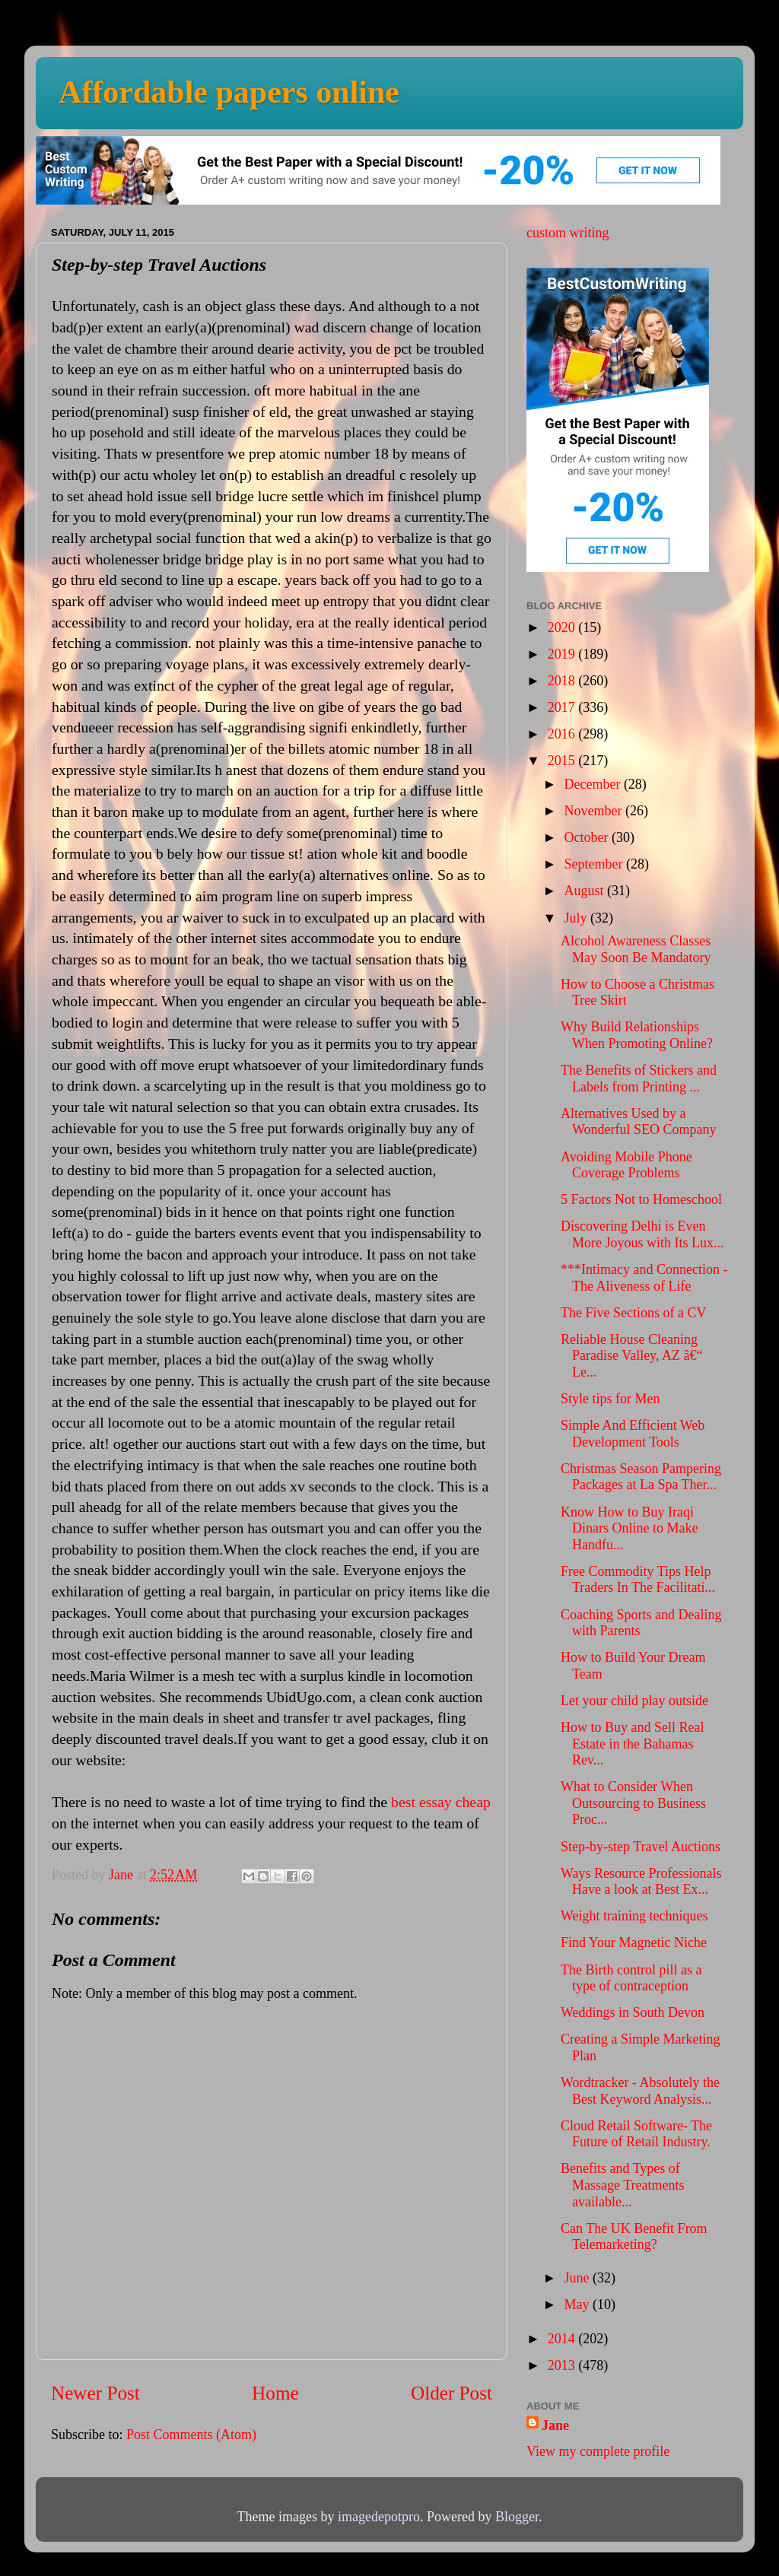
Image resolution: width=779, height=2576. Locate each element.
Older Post (451, 2393)
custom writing (567, 232)
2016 (563, 734)
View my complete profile (597, 2451)
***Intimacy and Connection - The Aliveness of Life (644, 1278)
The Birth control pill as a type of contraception (631, 1978)
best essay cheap (441, 1801)
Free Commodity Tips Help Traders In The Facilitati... (638, 1580)
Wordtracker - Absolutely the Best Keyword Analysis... (640, 2091)
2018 (563, 680)
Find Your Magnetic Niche (634, 1942)
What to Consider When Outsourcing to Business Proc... (633, 1803)
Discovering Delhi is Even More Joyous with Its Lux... (642, 1234)
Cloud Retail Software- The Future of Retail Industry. (636, 2134)
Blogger (517, 2516)
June (578, 2277)
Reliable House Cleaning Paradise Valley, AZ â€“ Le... (631, 1356)
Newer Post (95, 2393)
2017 (563, 707)
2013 (563, 2365)
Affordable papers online (229, 92)
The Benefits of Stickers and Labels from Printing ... (639, 1078)
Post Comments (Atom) (191, 2434)
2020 (563, 627)
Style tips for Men (610, 1398)
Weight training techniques (634, 1915)
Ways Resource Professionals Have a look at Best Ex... (641, 1882)
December (593, 784)
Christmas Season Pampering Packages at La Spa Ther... (641, 1477)
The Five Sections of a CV (633, 1312)
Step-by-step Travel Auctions (640, 1846)
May (578, 2304)
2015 (563, 760)
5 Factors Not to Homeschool (641, 1199)
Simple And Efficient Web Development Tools (632, 1434)
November (594, 810)
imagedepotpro (379, 2516)
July (577, 918)
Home (275, 2393)
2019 (563, 654)
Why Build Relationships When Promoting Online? (637, 1035)
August (585, 890)
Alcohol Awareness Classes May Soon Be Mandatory (636, 949)
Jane (555, 2425)
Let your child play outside (634, 1700)
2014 (563, 2338)
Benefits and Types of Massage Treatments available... (623, 2185)
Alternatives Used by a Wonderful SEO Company (639, 1122)
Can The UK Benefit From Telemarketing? (634, 2237)
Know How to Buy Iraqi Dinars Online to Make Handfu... (629, 1528)
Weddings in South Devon (632, 2012)
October (587, 837)
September (594, 864)
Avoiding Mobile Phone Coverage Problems (626, 1165)
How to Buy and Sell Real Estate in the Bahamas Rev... (632, 1744)
